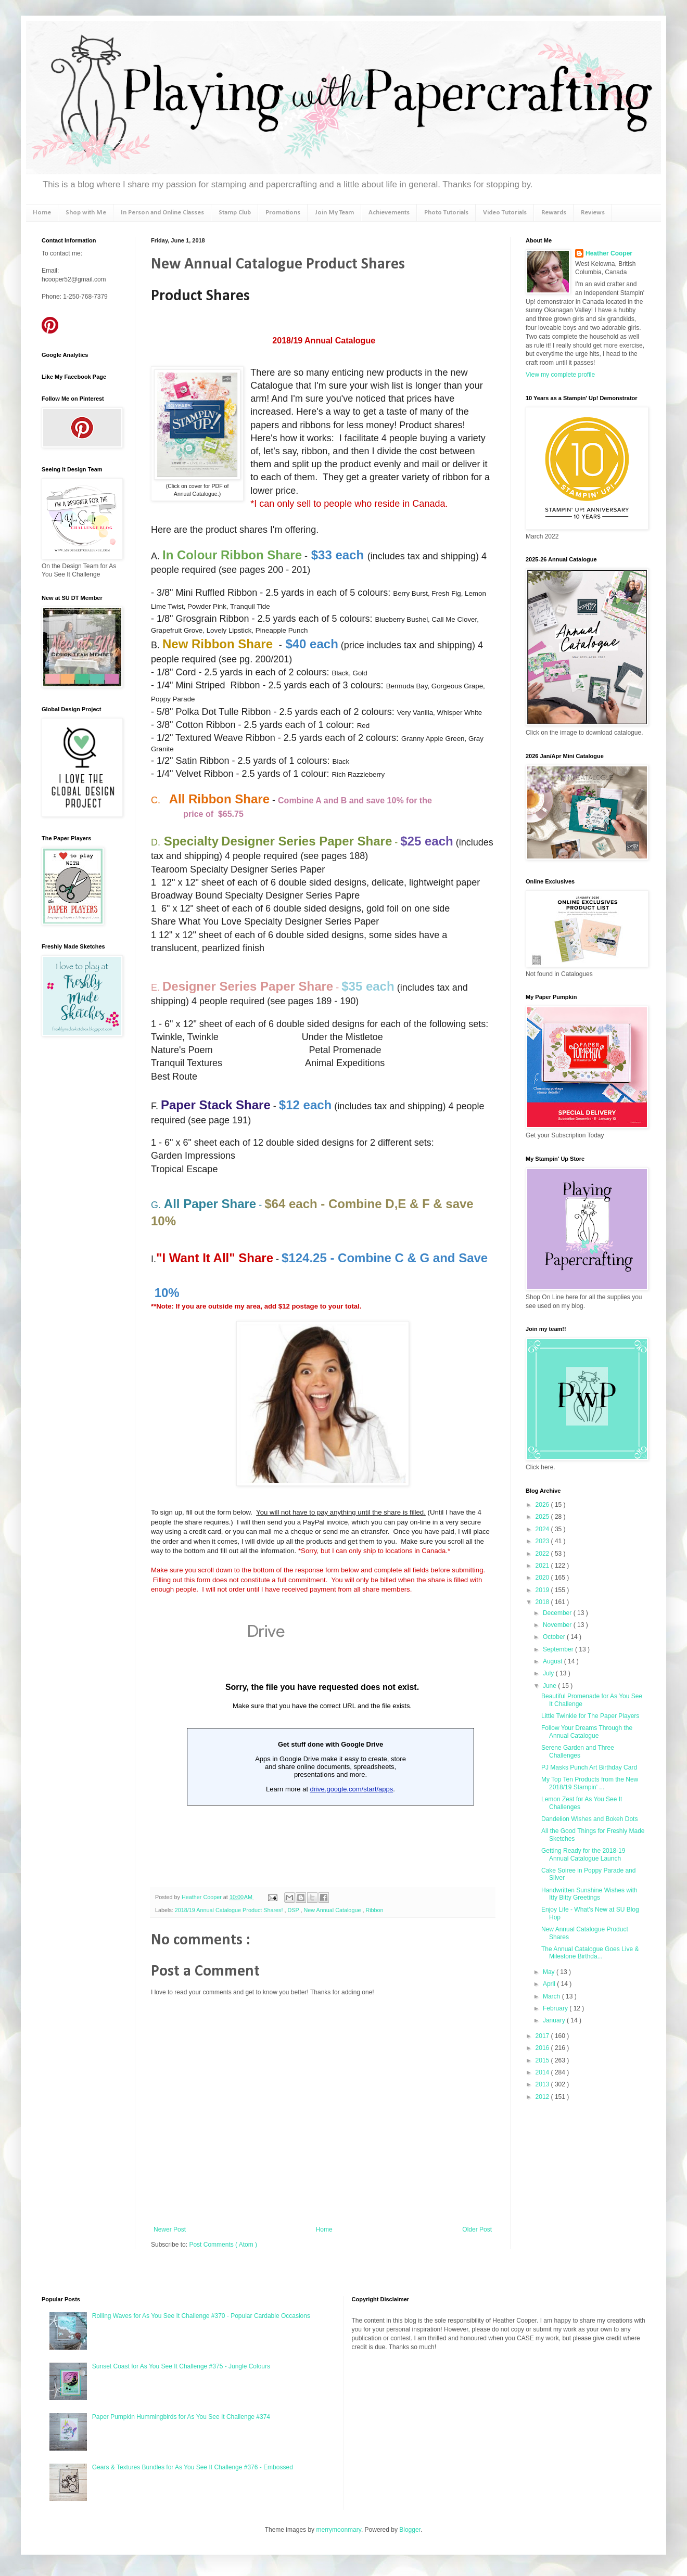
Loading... (322, 1743)
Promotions (282, 212)
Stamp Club (235, 212)
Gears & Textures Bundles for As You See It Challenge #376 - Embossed (192, 2467)
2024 (543, 1529)
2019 (543, 1590)
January (555, 2020)
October (555, 1637)
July (549, 1673)
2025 (543, 1516)
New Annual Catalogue (333, 1910)
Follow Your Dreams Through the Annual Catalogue (586, 1731)
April (550, 1984)
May (549, 1972)
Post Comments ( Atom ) (223, 2244)
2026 (543, 1504)
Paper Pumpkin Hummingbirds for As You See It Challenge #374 (181, 2416)
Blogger (410, 2529)
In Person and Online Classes (162, 212)
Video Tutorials (505, 212)
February (556, 2008)
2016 (543, 2048)
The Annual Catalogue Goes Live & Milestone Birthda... (590, 1952)
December (558, 1613)
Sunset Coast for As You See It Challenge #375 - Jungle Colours (181, 2366)
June (550, 1685)
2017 (543, 2036)
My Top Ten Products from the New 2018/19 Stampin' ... (589, 1783)
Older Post (477, 2229)
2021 (543, 1565)
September (559, 1649)
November (558, 1625)
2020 (543, 1577)
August (553, 1661)
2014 (543, 2072)
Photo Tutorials (446, 212)
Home (42, 212)
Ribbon (374, 1910)
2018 (543, 1602)
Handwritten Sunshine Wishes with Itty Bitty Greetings (589, 1894)
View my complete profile (560, 374)
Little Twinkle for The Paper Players (590, 1716)
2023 (543, 1541)
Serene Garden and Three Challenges (577, 1751)
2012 (543, 2096)
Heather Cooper (202, 1897)
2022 (543, 1553)
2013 (543, 2084)
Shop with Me (86, 212)
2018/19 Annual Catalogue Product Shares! (230, 1910)
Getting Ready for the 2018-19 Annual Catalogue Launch (583, 1854)
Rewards (553, 212)
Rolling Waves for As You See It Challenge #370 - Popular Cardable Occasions (201, 2315)
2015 (543, 2060)
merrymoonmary (338, 2529)
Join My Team (334, 212)
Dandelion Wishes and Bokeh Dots (589, 1819)
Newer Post (170, 2229)
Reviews (593, 212)
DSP (294, 1910)
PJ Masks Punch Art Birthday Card (589, 1767)
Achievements (389, 212)
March (552, 1996)
